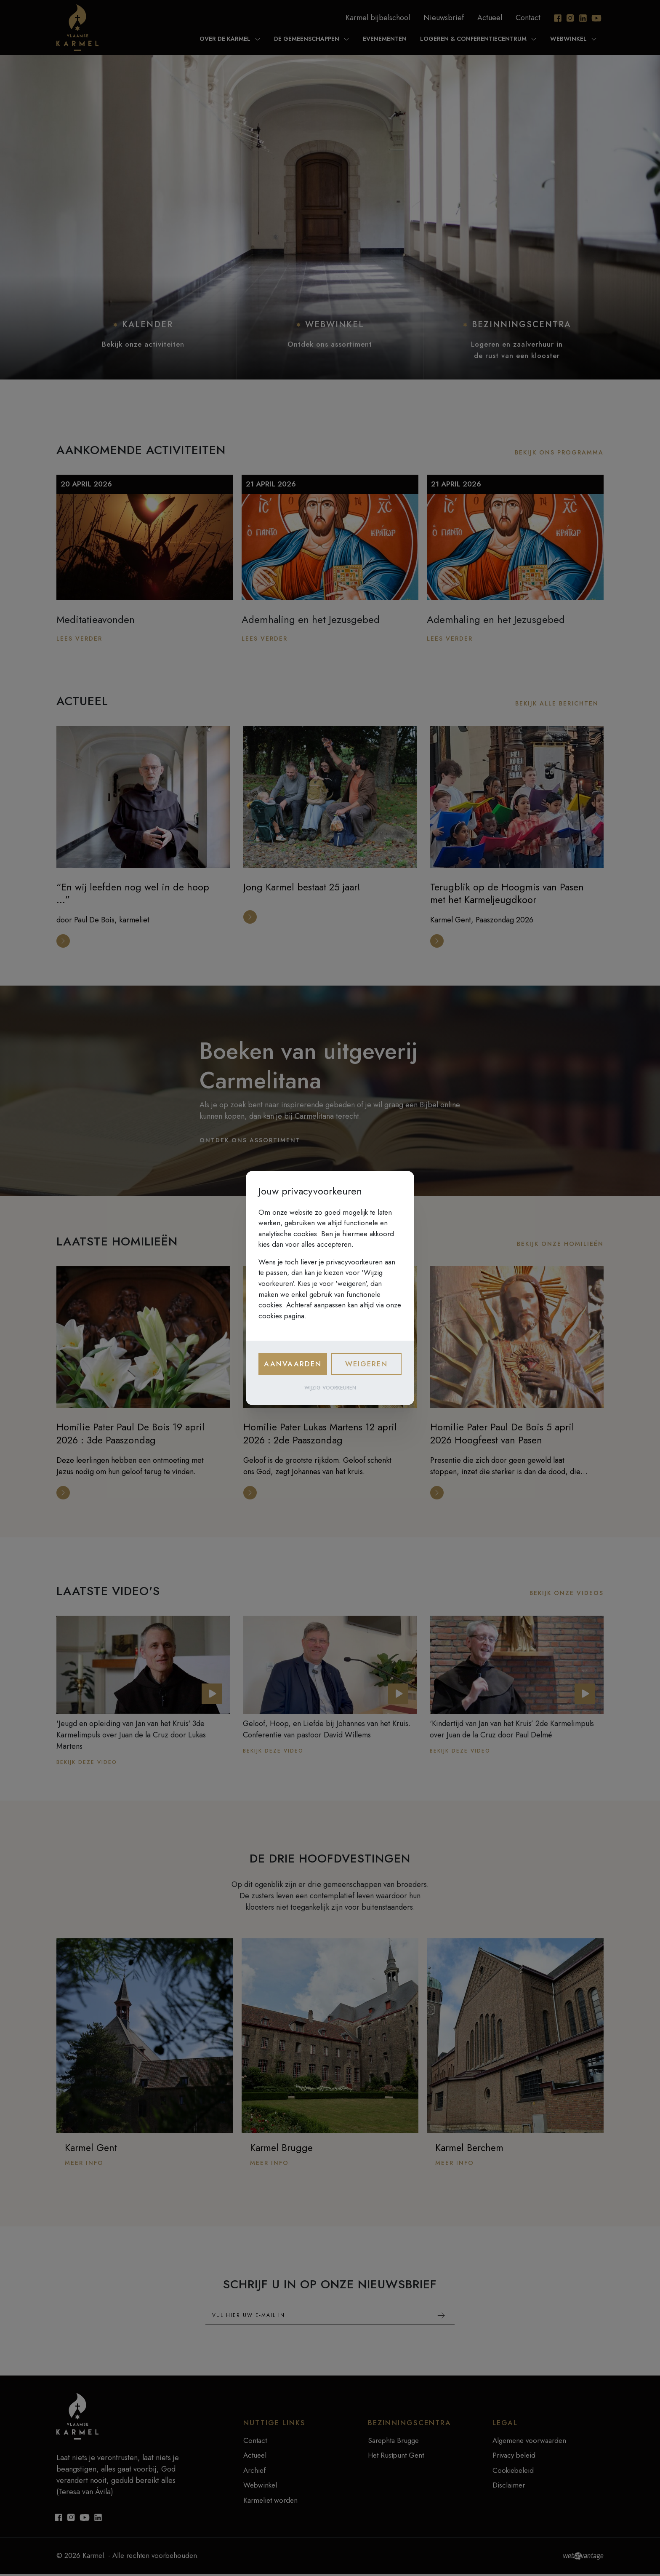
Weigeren (366, 1364)
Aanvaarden (293, 1364)
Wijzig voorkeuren (330, 1388)
